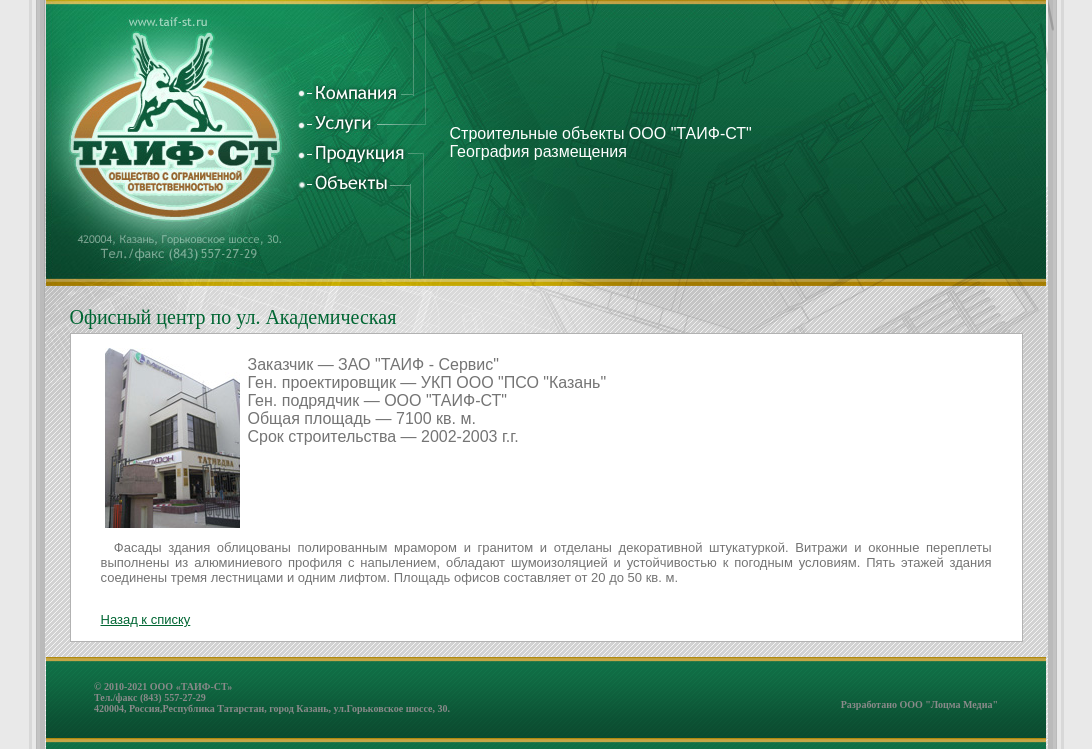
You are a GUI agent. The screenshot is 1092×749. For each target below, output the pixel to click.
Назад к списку (146, 619)
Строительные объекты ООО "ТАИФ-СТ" (601, 133)
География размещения (538, 151)
